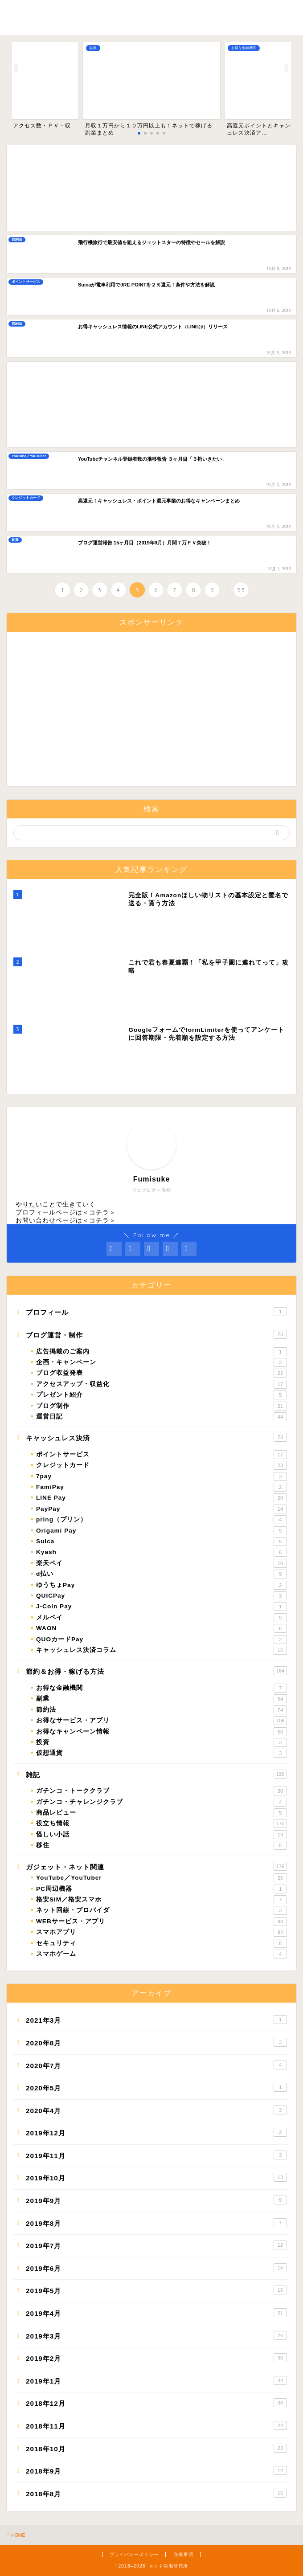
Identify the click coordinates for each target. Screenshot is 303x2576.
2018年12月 (156, 2402)
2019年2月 (156, 2357)
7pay (161, 1476)
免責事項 (183, 2554)
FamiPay (161, 1487)
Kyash (161, 1552)
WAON (161, 1628)
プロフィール (156, 1311)
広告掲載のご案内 (161, 1351)
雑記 (156, 1774)
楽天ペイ (161, 1563)
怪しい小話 (161, 1834)
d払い (161, 1574)
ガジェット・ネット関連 (156, 1866)
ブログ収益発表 (161, 1373)
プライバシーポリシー (134, 2554)
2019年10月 (156, 2177)
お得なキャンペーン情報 (161, 1731)
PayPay (161, 1509)
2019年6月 (156, 2267)
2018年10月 (156, 2448)
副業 (161, 1698)
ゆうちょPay (161, 1585)
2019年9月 (156, 2200)
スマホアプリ (161, 1932)
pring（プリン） (161, 1519)
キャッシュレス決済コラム (161, 1650)
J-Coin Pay (161, 1606)
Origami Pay (161, 1530)
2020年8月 (156, 2042)
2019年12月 (156, 2132)
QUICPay (161, 1595)
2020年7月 (156, 2065)
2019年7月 (156, 2245)
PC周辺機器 (161, 1889)
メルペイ (161, 1617)
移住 (161, 1845)
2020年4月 (156, 2110)
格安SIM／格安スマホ (161, 1899)
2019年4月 (156, 2312)
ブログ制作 (161, 1406)
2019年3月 (156, 2335)
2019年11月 (156, 2155)
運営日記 (161, 1416)
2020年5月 (156, 2087)
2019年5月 (156, 2290)
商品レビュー (161, 1812)
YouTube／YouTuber (161, 1877)
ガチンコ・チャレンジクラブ (161, 1802)
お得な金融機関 (161, 1688)
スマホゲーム (161, 1954)
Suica (161, 1541)
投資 (161, 1742)
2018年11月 (156, 2425)
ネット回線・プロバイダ (161, 1910)
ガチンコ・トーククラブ (161, 1791)
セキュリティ (161, 1943)
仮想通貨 (161, 1753)
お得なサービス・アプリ (161, 1720)
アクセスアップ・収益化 (161, 1384)
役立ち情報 (161, 1823)
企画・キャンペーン (161, 1362)
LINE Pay (161, 1497)
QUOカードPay (161, 1639)
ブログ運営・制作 (156, 1334)
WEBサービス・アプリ (161, 1921)
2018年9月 (156, 2470)
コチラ (99, 1212)
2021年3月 (156, 2019)
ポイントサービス (161, 1454)
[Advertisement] (151, 188)
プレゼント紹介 (161, 1394)
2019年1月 (156, 2380)
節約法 (161, 1709)
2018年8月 (156, 2493)
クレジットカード (161, 1465)
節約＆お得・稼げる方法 (156, 1670)
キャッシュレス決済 (156, 1437)
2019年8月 (156, 2222)
